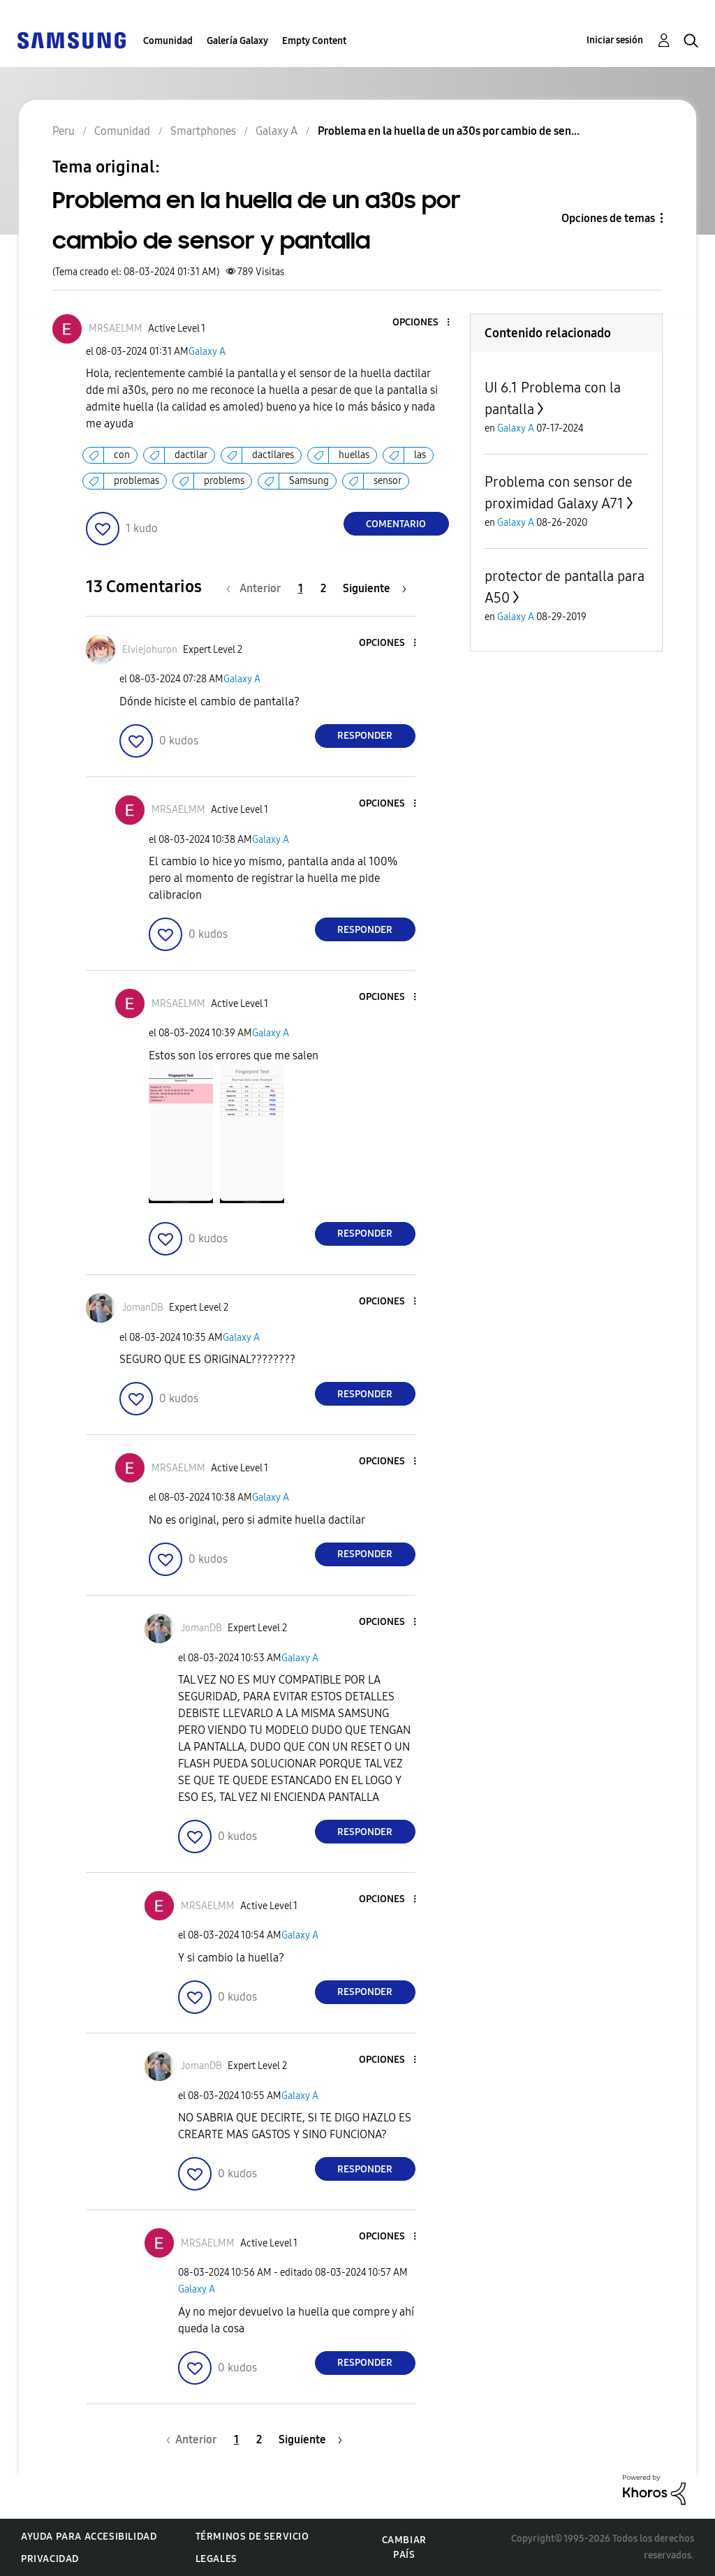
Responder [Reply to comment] (364, 736)
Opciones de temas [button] (608, 218)
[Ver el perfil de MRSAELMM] (115, 328)
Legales (216, 2559)
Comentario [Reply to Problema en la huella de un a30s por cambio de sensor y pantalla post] (396, 524)
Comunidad (168, 41)
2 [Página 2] (323, 588)
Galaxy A (207, 352)
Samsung (309, 481)
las (420, 455)
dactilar (191, 455)
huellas (354, 455)
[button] (424, 323)
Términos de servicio (252, 2536)
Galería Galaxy (237, 41)
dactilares (273, 455)
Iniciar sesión (615, 40)
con (122, 455)
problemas (136, 481)
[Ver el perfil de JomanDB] (142, 1307)
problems (224, 481)
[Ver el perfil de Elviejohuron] (149, 650)
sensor (387, 481)
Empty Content (314, 41)
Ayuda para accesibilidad (88, 2536)
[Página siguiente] (374, 588)
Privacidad (50, 2559)
